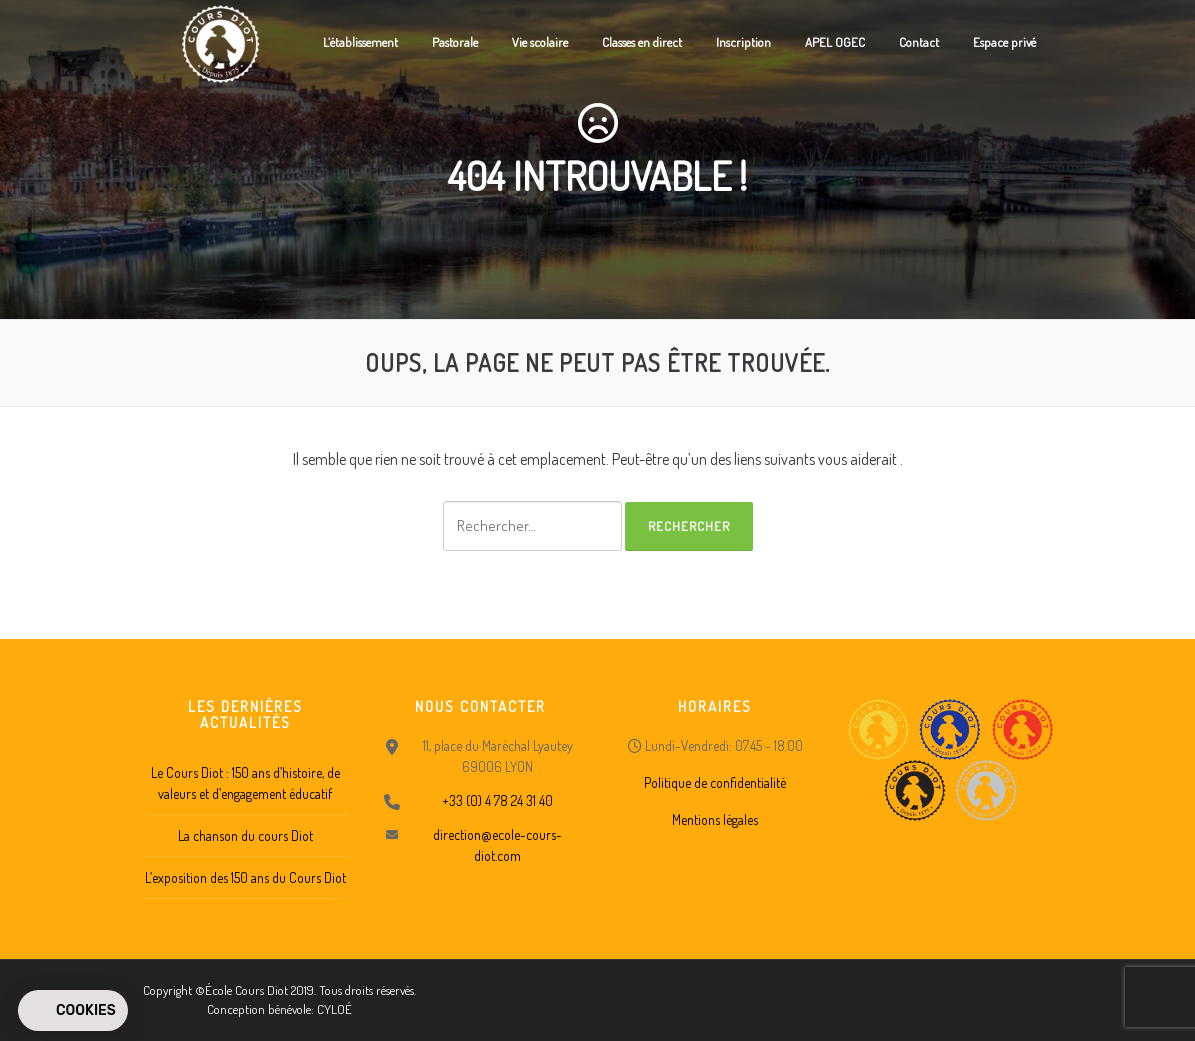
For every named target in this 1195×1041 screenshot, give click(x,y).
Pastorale (455, 42)
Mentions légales (715, 819)
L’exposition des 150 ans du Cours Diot (245, 877)
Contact (919, 42)
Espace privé (1004, 42)
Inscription (743, 42)
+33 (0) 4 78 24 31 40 (497, 800)
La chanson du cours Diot (245, 835)
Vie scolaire (540, 42)
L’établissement (360, 42)
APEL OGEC (835, 42)
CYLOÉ (334, 1009)
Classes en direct (642, 42)
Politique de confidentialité (715, 782)
